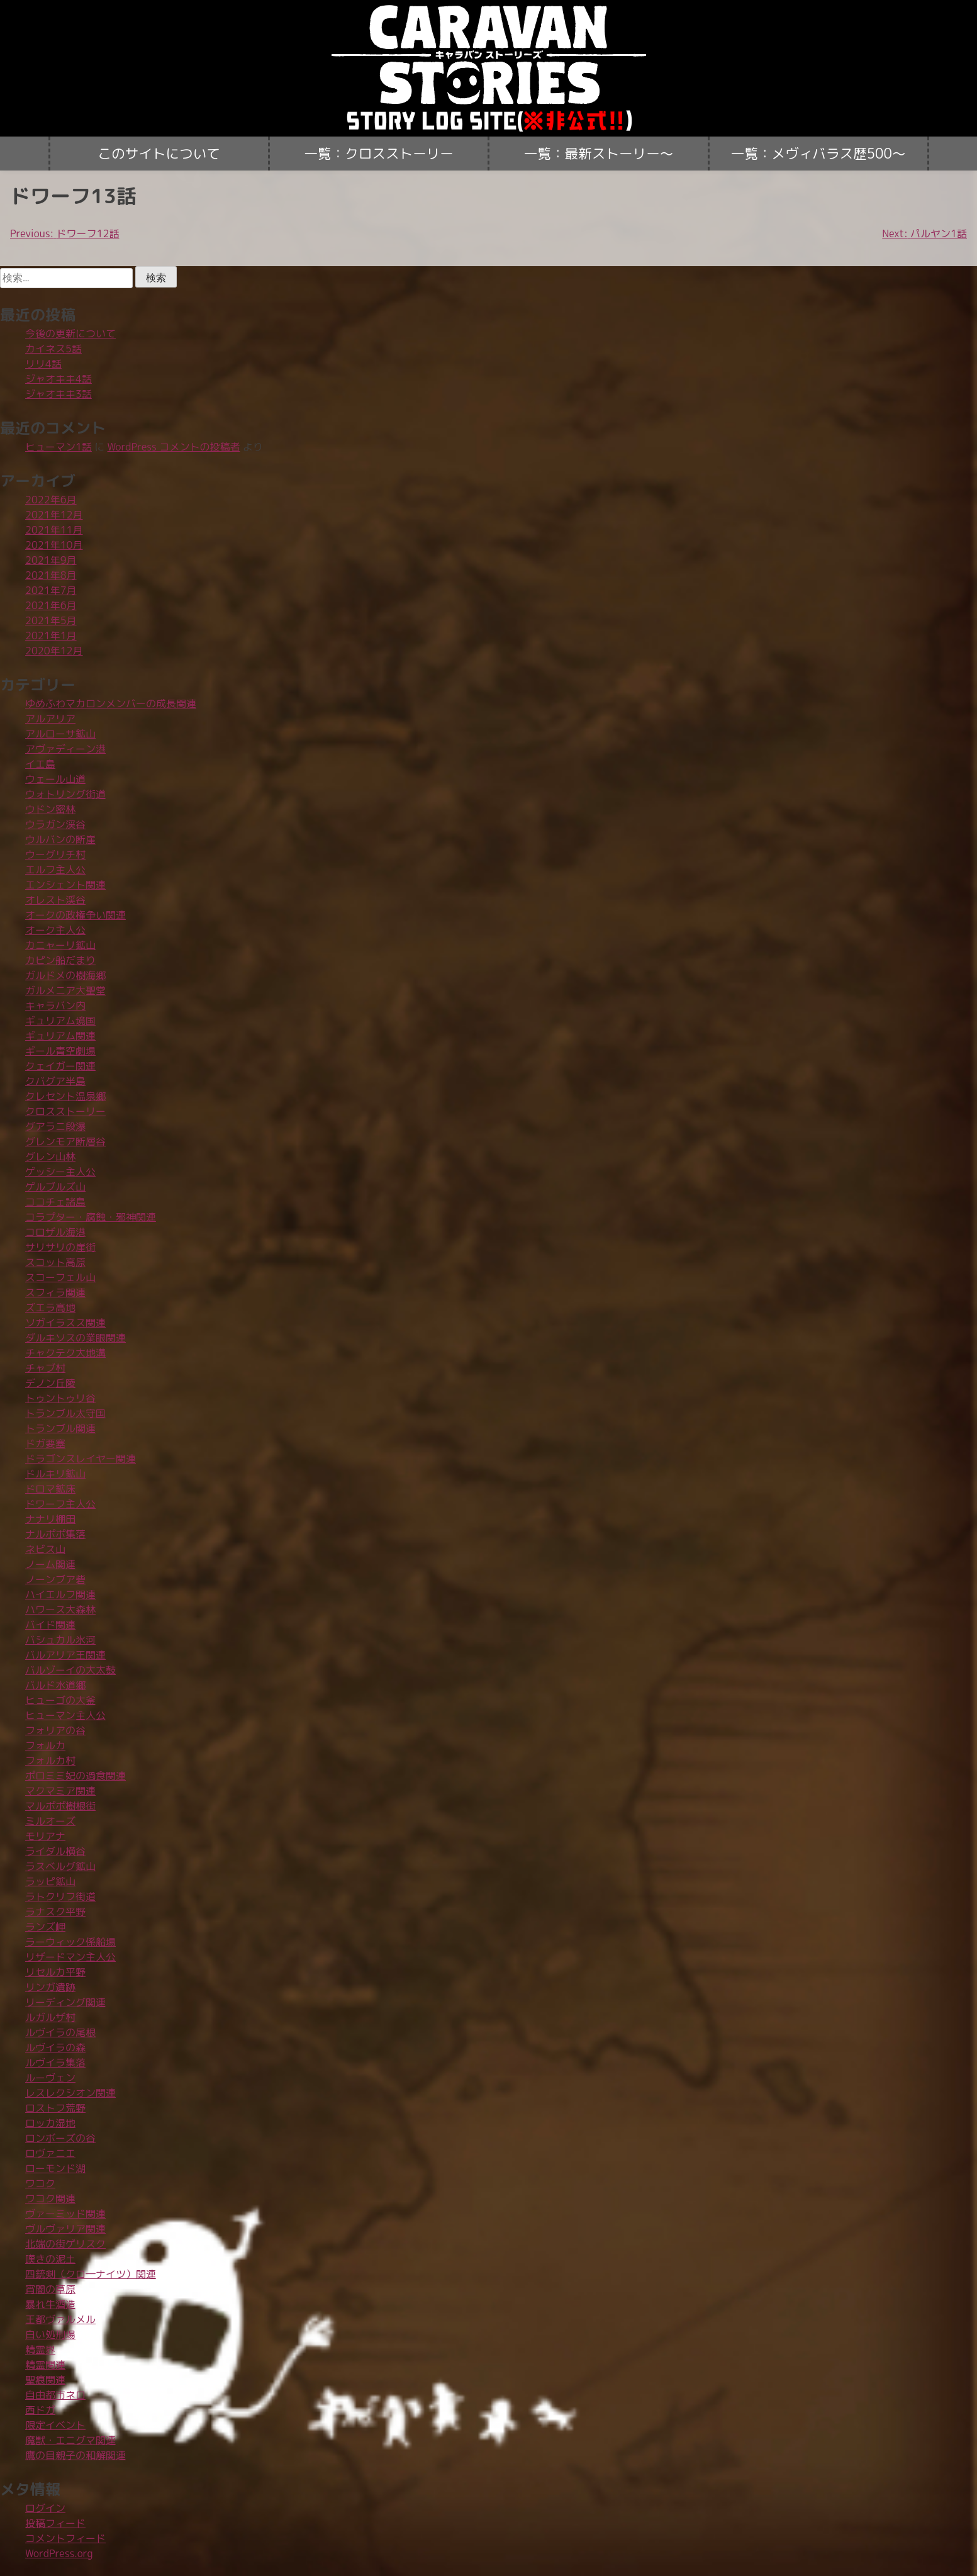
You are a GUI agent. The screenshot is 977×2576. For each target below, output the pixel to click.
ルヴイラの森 (55, 2047)
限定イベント (55, 2425)
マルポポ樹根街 (60, 1806)
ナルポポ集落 (55, 1534)
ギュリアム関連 (60, 1036)
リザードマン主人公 (70, 1957)
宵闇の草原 (50, 2289)
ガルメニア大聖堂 (65, 990)
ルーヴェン (50, 2078)
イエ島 (40, 764)
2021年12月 (54, 515)
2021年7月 (51, 590)
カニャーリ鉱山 (60, 945)
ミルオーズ (50, 1821)
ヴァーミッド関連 (65, 2213)
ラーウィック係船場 (70, 1942)
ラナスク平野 (55, 1911)
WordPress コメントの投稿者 (174, 447)
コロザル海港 (55, 1232)
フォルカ (45, 1745)
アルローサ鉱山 (60, 734)
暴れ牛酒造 (50, 2304)
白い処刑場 (50, 2334)
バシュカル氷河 (60, 1640)
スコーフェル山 (60, 1277)
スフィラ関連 (55, 1292)
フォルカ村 (50, 1760)
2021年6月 (51, 605)
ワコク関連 (50, 2198)
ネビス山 (45, 1549)
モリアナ (45, 1836)
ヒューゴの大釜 (60, 1700)
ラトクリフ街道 (60, 1896)
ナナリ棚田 (50, 1519)
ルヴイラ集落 (55, 2062)
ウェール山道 (55, 779)
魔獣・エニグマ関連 (70, 2440)
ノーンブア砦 (55, 1579)
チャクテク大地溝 (65, 1353)
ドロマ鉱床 (50, 1489)
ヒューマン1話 (58, 447)
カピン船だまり (60, 960)
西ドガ (40, 2410)
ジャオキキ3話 (58, 394)
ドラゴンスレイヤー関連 (80, 1458)
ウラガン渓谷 (55, 824)
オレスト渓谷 (55, 900)
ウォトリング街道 (65, 794)
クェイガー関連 (60, 1066)
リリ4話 (43, 364)
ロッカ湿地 (50, 2123)
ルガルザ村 (50, 2017)
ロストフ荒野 (55, 2108)
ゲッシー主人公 (60, 1172)
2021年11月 (54, 530)
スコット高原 (55, 1262)
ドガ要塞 (45, 1443)
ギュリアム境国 (60, 1021)
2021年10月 (54, 545)
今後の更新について (70, 333)
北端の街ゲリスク (65, 2244)
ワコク (40, 2183)
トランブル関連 (60, 1428)
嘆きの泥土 (50, 2259)
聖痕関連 (45, 2380)
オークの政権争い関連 (75, 915)
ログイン (45, 2508)
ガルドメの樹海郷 (65, 975)
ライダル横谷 (55, 1851)
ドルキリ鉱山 (55, 1474)
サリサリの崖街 (60, 1247)
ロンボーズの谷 (60, 2138)
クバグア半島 (55, 1081)
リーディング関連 (65, 2002)
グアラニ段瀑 (55, 1126)
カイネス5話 (53, 349)
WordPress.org (59, 2553)
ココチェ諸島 (55, 1202)
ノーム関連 (50, 1564)
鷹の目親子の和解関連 (75, 2455)
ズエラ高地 (50, 1307)
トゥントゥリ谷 (60, 1398)
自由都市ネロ (55, 2395)
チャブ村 (45, 1368)
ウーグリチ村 (55, 854)
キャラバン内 (55, 1005)
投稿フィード (55, 2523)
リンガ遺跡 (50, 1987)
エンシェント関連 (65, 885)
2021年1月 (51, 635)
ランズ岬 (45, 1927)
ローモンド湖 (55, 2168)
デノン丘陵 (50, 1383)
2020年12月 (54, 651)
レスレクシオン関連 (70, 2093)
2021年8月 (51, 575)
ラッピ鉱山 (50, 1881)
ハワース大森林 (60, 1609)
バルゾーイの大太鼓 (70, 1670)
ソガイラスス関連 (65, 1323)
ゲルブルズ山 (55, 1187)
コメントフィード (65, 2538)
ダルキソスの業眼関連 (75, 1338)
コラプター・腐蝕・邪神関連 (90, 1217)
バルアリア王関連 (65, 1655)
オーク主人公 (55, 930)
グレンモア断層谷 (65, 1141)
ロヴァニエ (50, 2153)
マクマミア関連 (60, 1791)
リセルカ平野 (55, 1972)
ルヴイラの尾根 (60, 2032)
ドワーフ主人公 (60, 1504)
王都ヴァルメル (60, 2319)
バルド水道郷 (55, 1685)
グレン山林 (50, 1156)
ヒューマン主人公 (65, 1715)
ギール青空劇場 (60, 1051)
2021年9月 (51, 560)
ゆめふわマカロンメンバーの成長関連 (110, 703)
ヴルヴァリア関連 (65, 2229)
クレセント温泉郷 (65, 1096)
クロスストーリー (65, 1111)
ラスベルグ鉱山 (60, 1866)
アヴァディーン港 (65, 749)
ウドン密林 (50, 809)
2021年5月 (51, 620)
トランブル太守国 (65, 1413)
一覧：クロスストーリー (379, 153)
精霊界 (40, 2349)
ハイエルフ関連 (60, 1594)
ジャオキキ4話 (58, 379)
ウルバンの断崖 (60, 839)
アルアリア (50, 718)
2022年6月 (51, 500)
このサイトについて (159, 153)
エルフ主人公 (55, 869)
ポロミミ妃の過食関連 (75, 1776)
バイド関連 (50, 1625)
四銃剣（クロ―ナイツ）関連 (90, 2274)
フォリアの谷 (55, 1730)
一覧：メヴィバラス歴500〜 (818, 153)
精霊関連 (45, 2365)
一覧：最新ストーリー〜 (599, 153)
